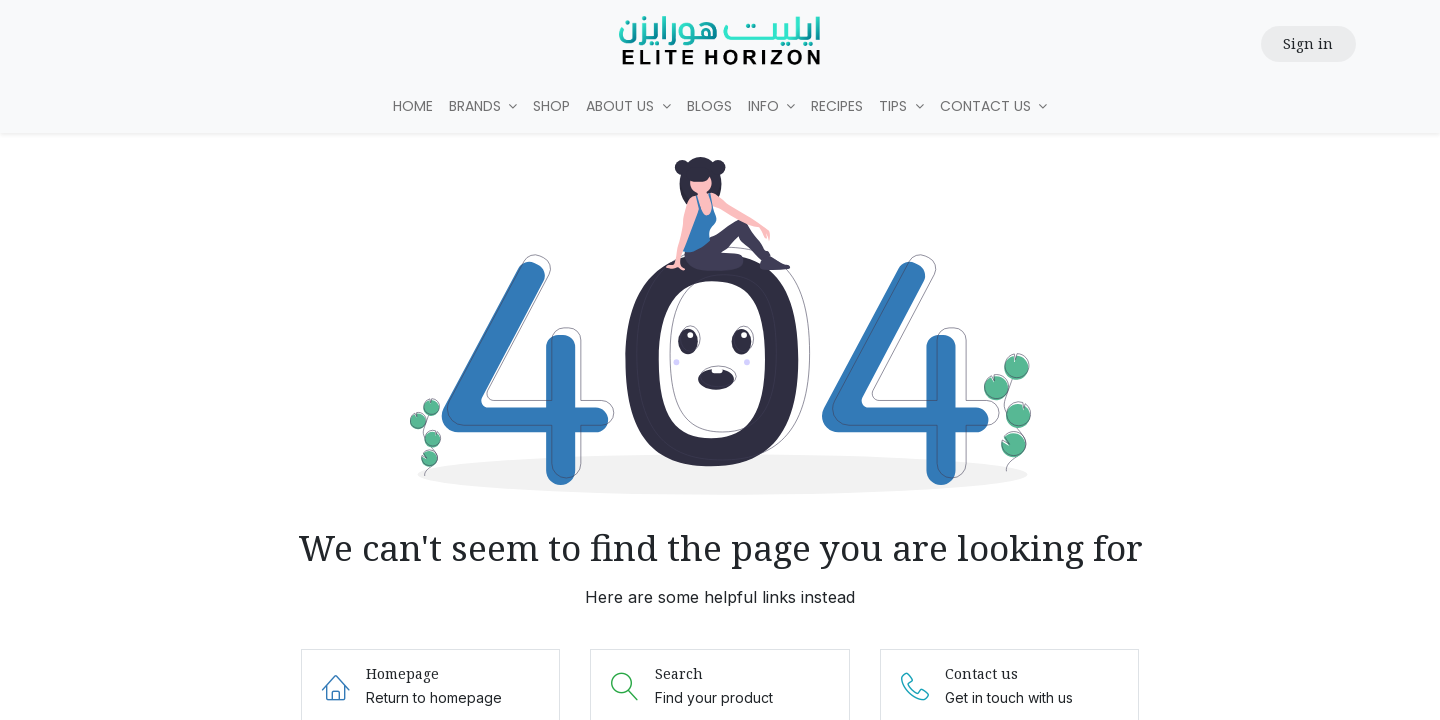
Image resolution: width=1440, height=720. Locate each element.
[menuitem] (413, 106)
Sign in (1308, 43)
